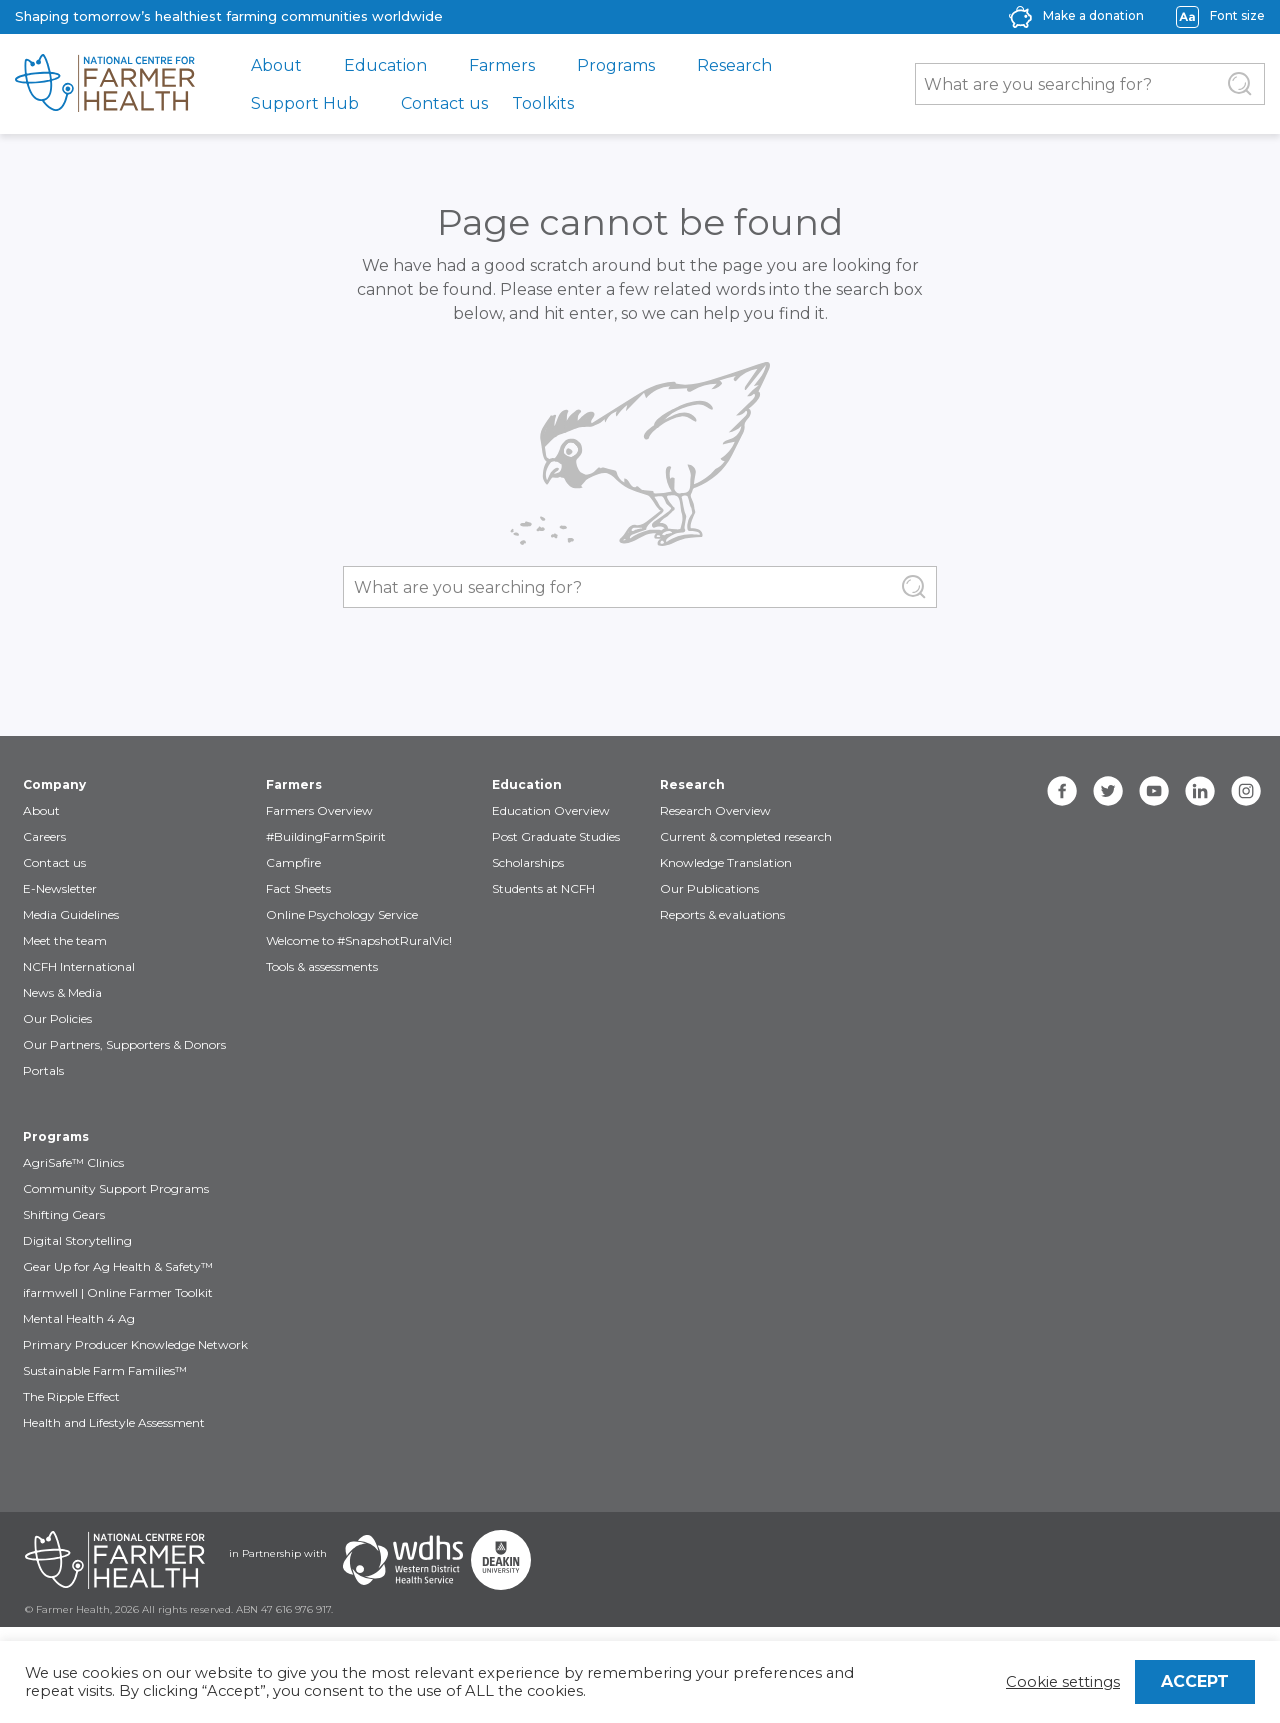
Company (54, 784)
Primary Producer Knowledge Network (135, 1344)
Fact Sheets (298, 888)
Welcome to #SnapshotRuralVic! (359, 940)
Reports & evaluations (722, 914)
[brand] (105, 84)
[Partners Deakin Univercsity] (501, 1560)
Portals (43, 1070)
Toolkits (543, 103)
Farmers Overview (319, 810)
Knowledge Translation (726, 862)
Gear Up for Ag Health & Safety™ (118, 1266)
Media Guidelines (71, 914)
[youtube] (1154, 791)
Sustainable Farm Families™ (105, 1370)
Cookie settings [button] (1063, 1682)
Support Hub (305, 103)
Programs (616, 65)
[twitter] (1108, 791)
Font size (1237, 15)
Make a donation (1093, 15)
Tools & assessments (322, 966)
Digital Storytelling (77, 1240)
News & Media (62, 992)
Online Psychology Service (342, 914)
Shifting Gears (64, 1214)
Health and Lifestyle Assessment (114, 1422)
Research (734, 65)
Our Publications (709, 888)
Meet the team (65, 940)
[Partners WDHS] (403, 1560)
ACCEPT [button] (1195, 1681)
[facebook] (1062, 791)
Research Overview (715, 810)
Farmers (502, 65)
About (276, 65)
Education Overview (551, 810)
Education (385, 65)
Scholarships (528, 862)
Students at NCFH (543, 888)
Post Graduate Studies (556, 836)
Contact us (444, 103)
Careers (44, 836)
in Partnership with (278, 1553)
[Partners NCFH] (115, 1560)
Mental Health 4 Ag (79, 1318)
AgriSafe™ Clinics (73, 1162)
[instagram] (1246, 791)
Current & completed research (746, 836)
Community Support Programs (116, 1188)
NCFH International (79, 966)
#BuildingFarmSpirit (326, 836)
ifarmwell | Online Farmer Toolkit (118, 1292)
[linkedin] (1200, 791)
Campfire (293, 862)
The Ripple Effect (71, 1396)
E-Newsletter (60, 888)
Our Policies (57, 1018)
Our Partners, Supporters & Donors (124, 1044)
